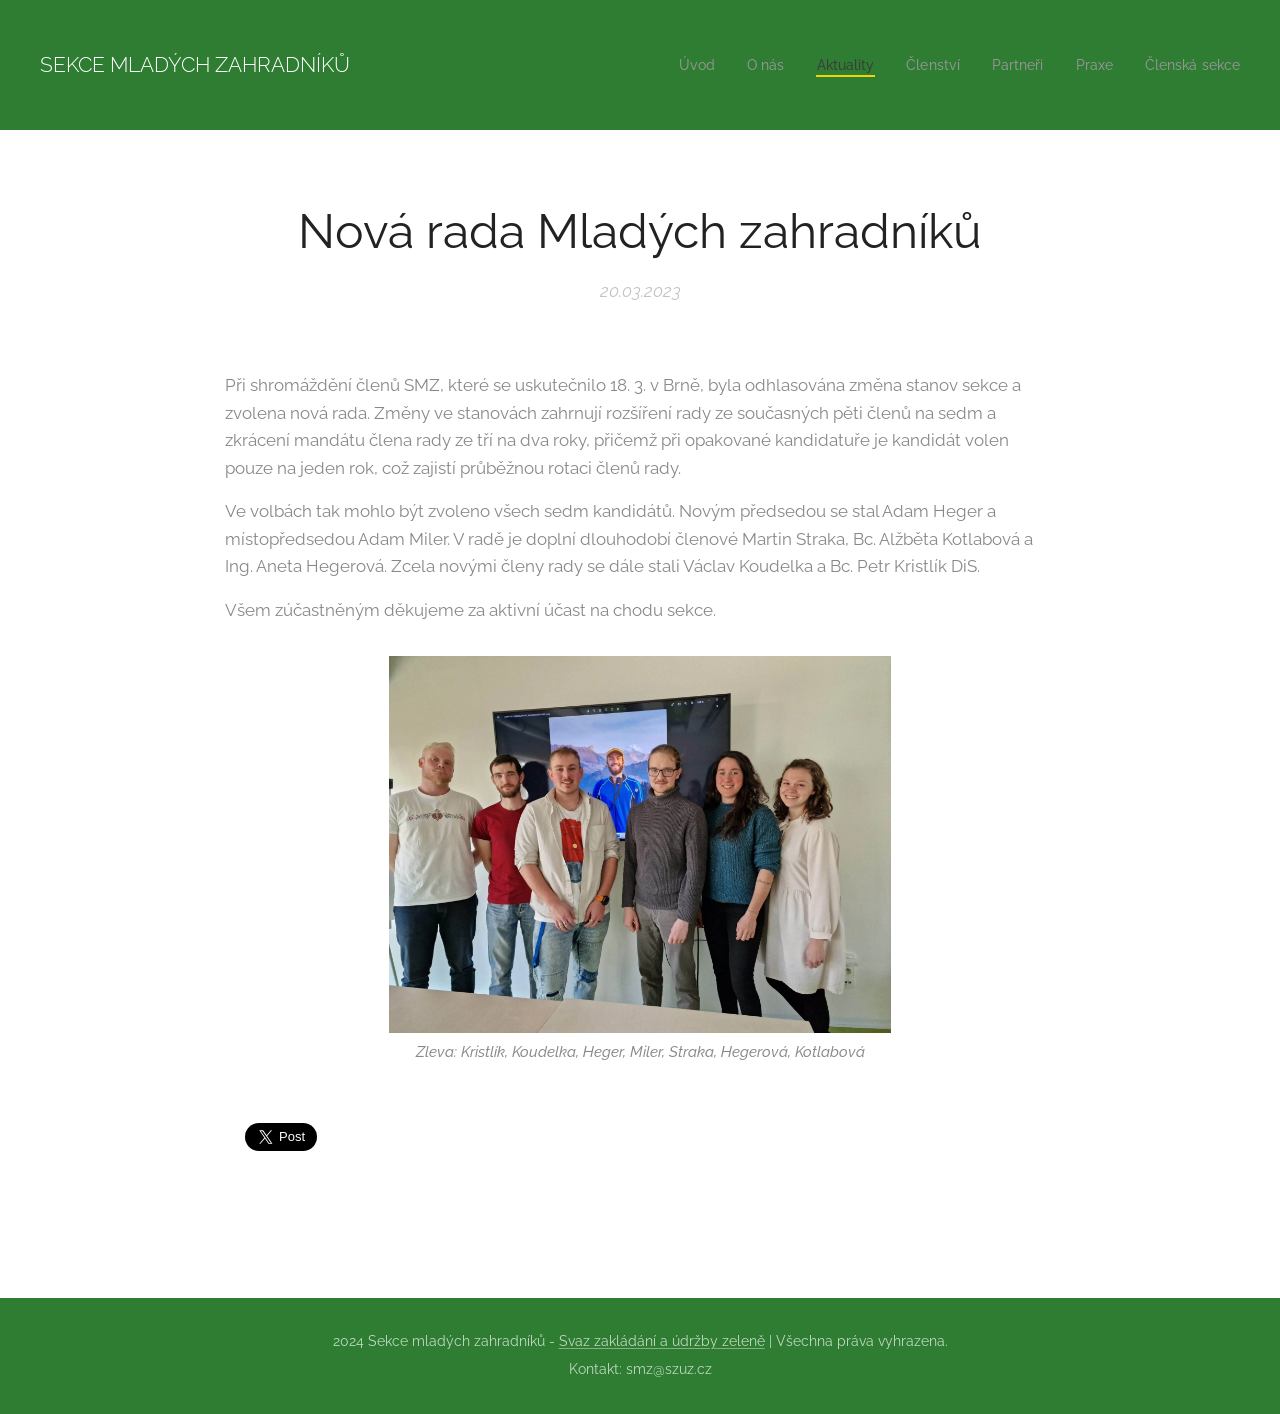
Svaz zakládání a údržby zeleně (662, 1341)
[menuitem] (672, 65)
